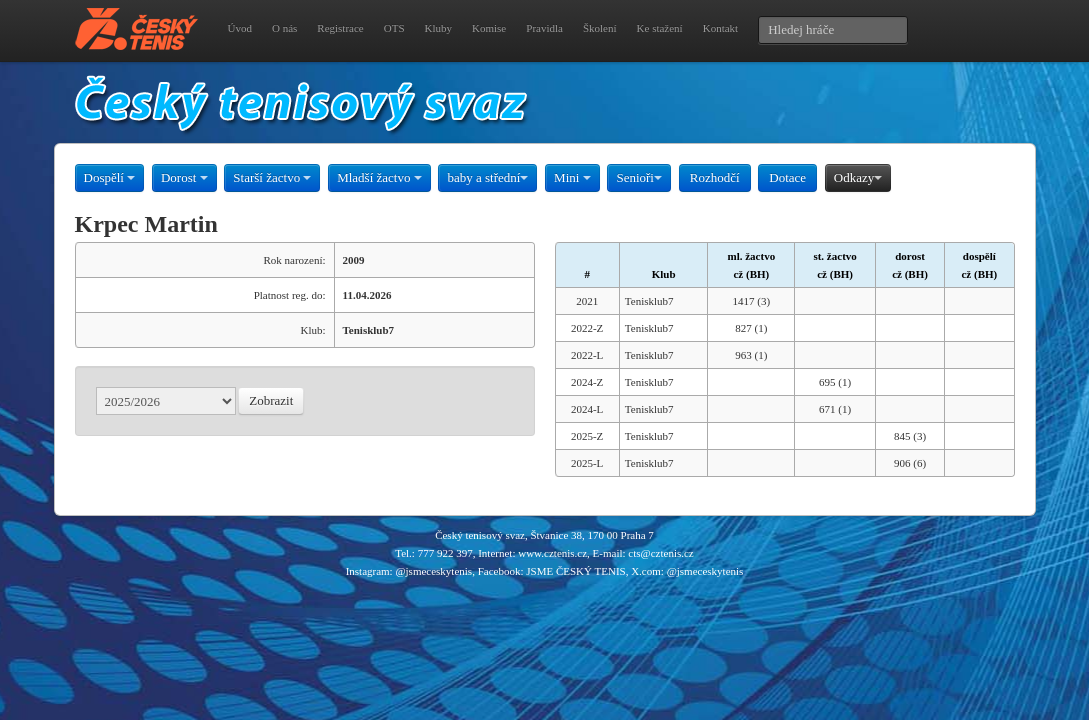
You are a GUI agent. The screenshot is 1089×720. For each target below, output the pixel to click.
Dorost (184, 177)
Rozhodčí (715, 177)
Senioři (639, 177)
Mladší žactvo (379, 177)
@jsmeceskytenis (433, 571)
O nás (284, 28)
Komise (489, 28)
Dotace (787, 177)
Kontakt (720, 28)
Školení (600, 28)
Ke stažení (660, 28)
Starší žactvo (272, 177)
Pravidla (544, 28)
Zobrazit (271, 400)
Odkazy (858, 177)
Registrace (340, 28)
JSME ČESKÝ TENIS (575, 571)
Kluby (439, 28)
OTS (394, 28)
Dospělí (110, 177)
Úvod (240, 28)
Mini (572, 177)
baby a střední (487, 177)
